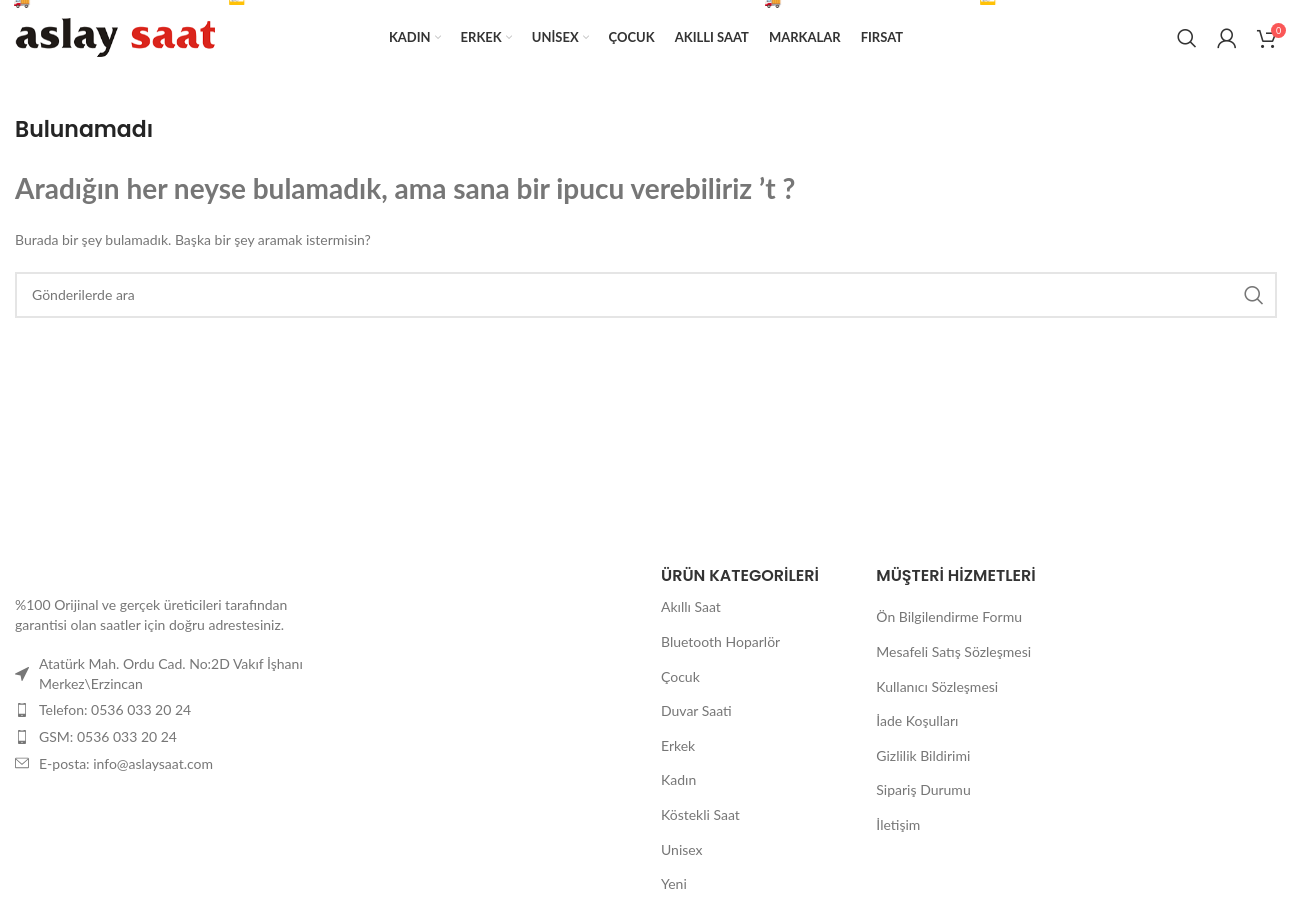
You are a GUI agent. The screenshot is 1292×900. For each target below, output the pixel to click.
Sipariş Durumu (923, 789)
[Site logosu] (115, 35)
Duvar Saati (696, 710)
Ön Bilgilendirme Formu (949, 616)
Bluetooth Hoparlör (720, 641)
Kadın (678, 779)
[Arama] (1187, 38)
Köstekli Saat (700, 814)
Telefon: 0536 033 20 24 (115, 709)
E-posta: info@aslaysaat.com (126, 763)
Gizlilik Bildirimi (923, 755)
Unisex (682, 849)
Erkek (678, 745)
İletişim (898, 824)
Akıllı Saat (691, 606)
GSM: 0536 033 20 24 (108, 736)
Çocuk (680, 676)
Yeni (674, 883)
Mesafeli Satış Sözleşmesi (953, 651)
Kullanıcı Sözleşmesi (937, 686)
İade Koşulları (917, 720)
